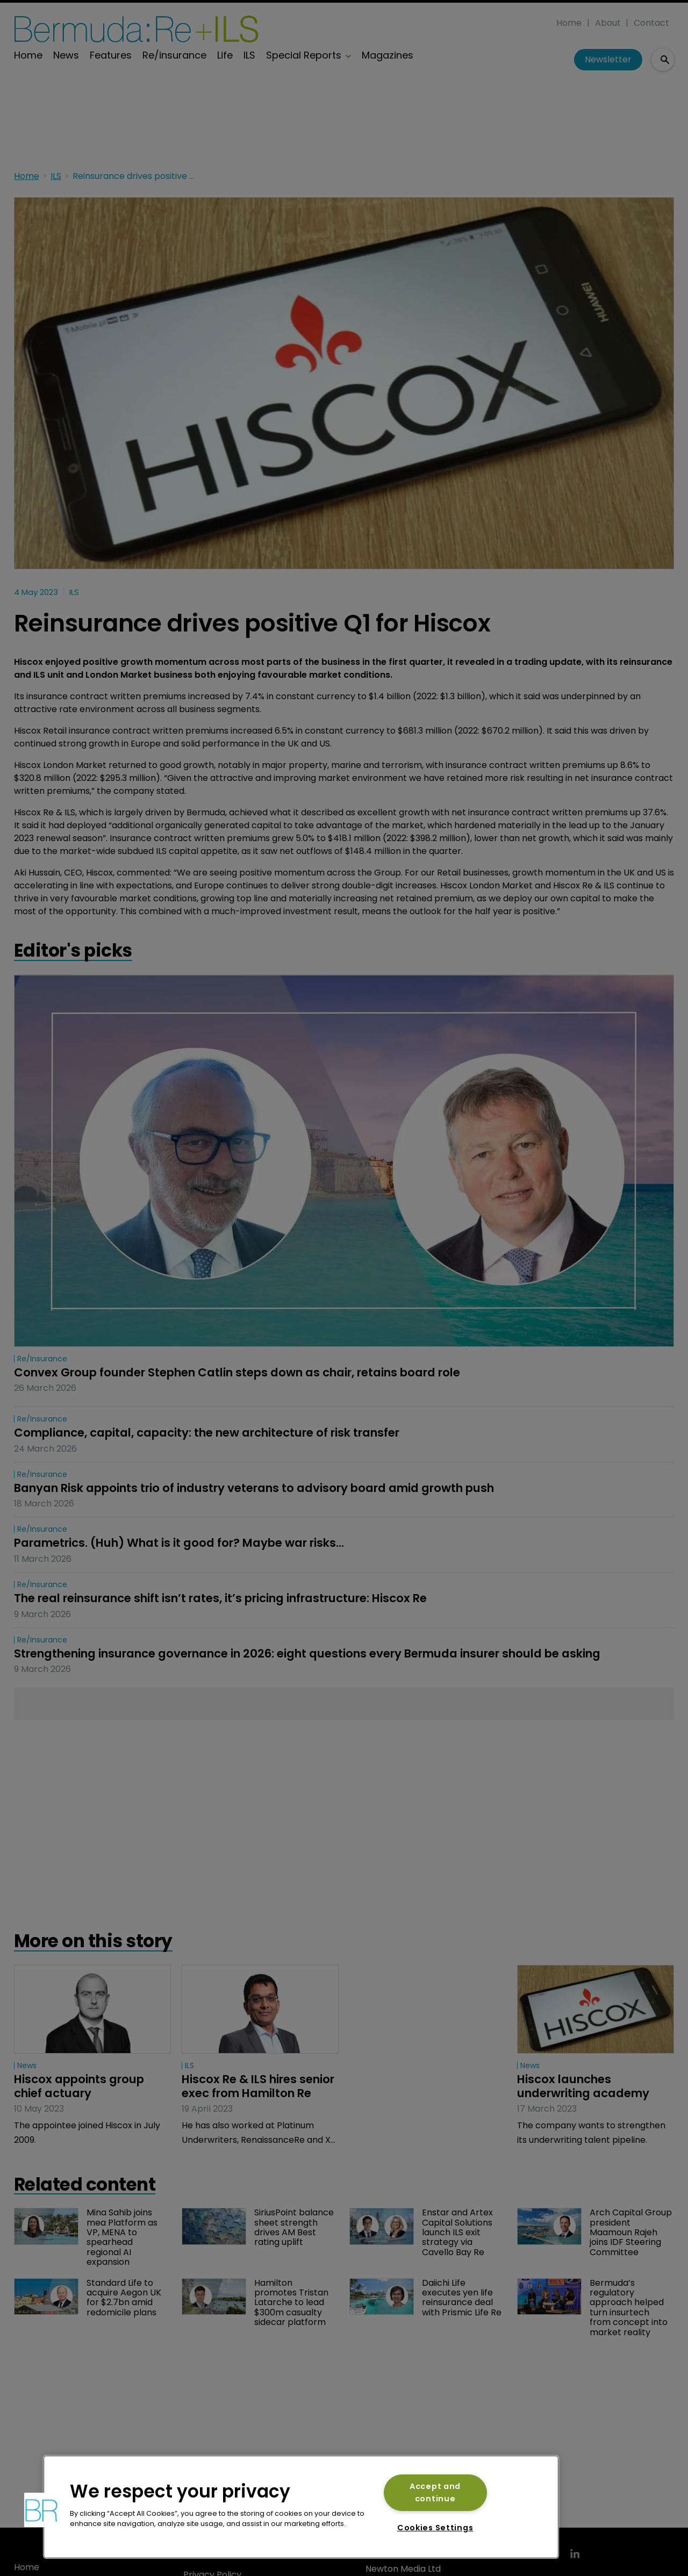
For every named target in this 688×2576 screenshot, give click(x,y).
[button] (41, 2510)
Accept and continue (435, 2492)
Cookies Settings (435, 2527)
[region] (301, 2507)
